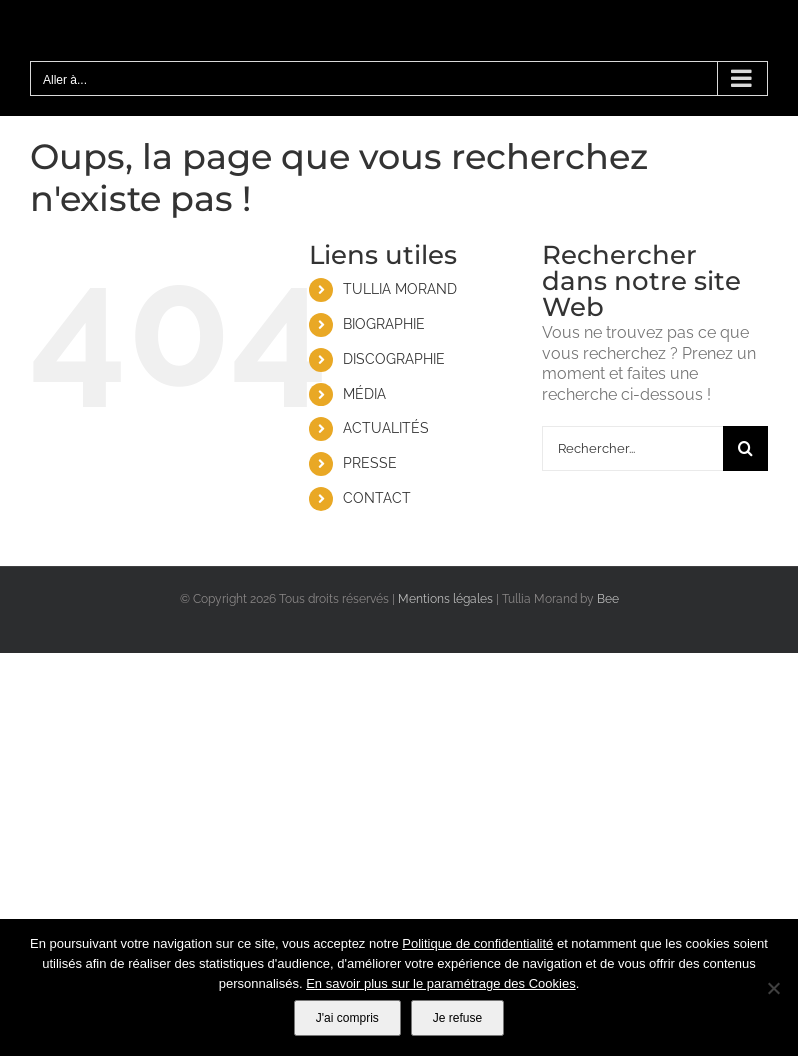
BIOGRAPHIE (384, 324)
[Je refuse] (773, 988)
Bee (608, 599)
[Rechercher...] (632, 448)
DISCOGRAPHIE (394, 359)
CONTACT (377, 498)
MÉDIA (364, 394)
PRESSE (370, 463)
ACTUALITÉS (386, 428)
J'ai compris (347, 1018)
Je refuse (457, 1018)
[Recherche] (745, 448)
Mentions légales (445, 599)
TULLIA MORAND (400, 289)
